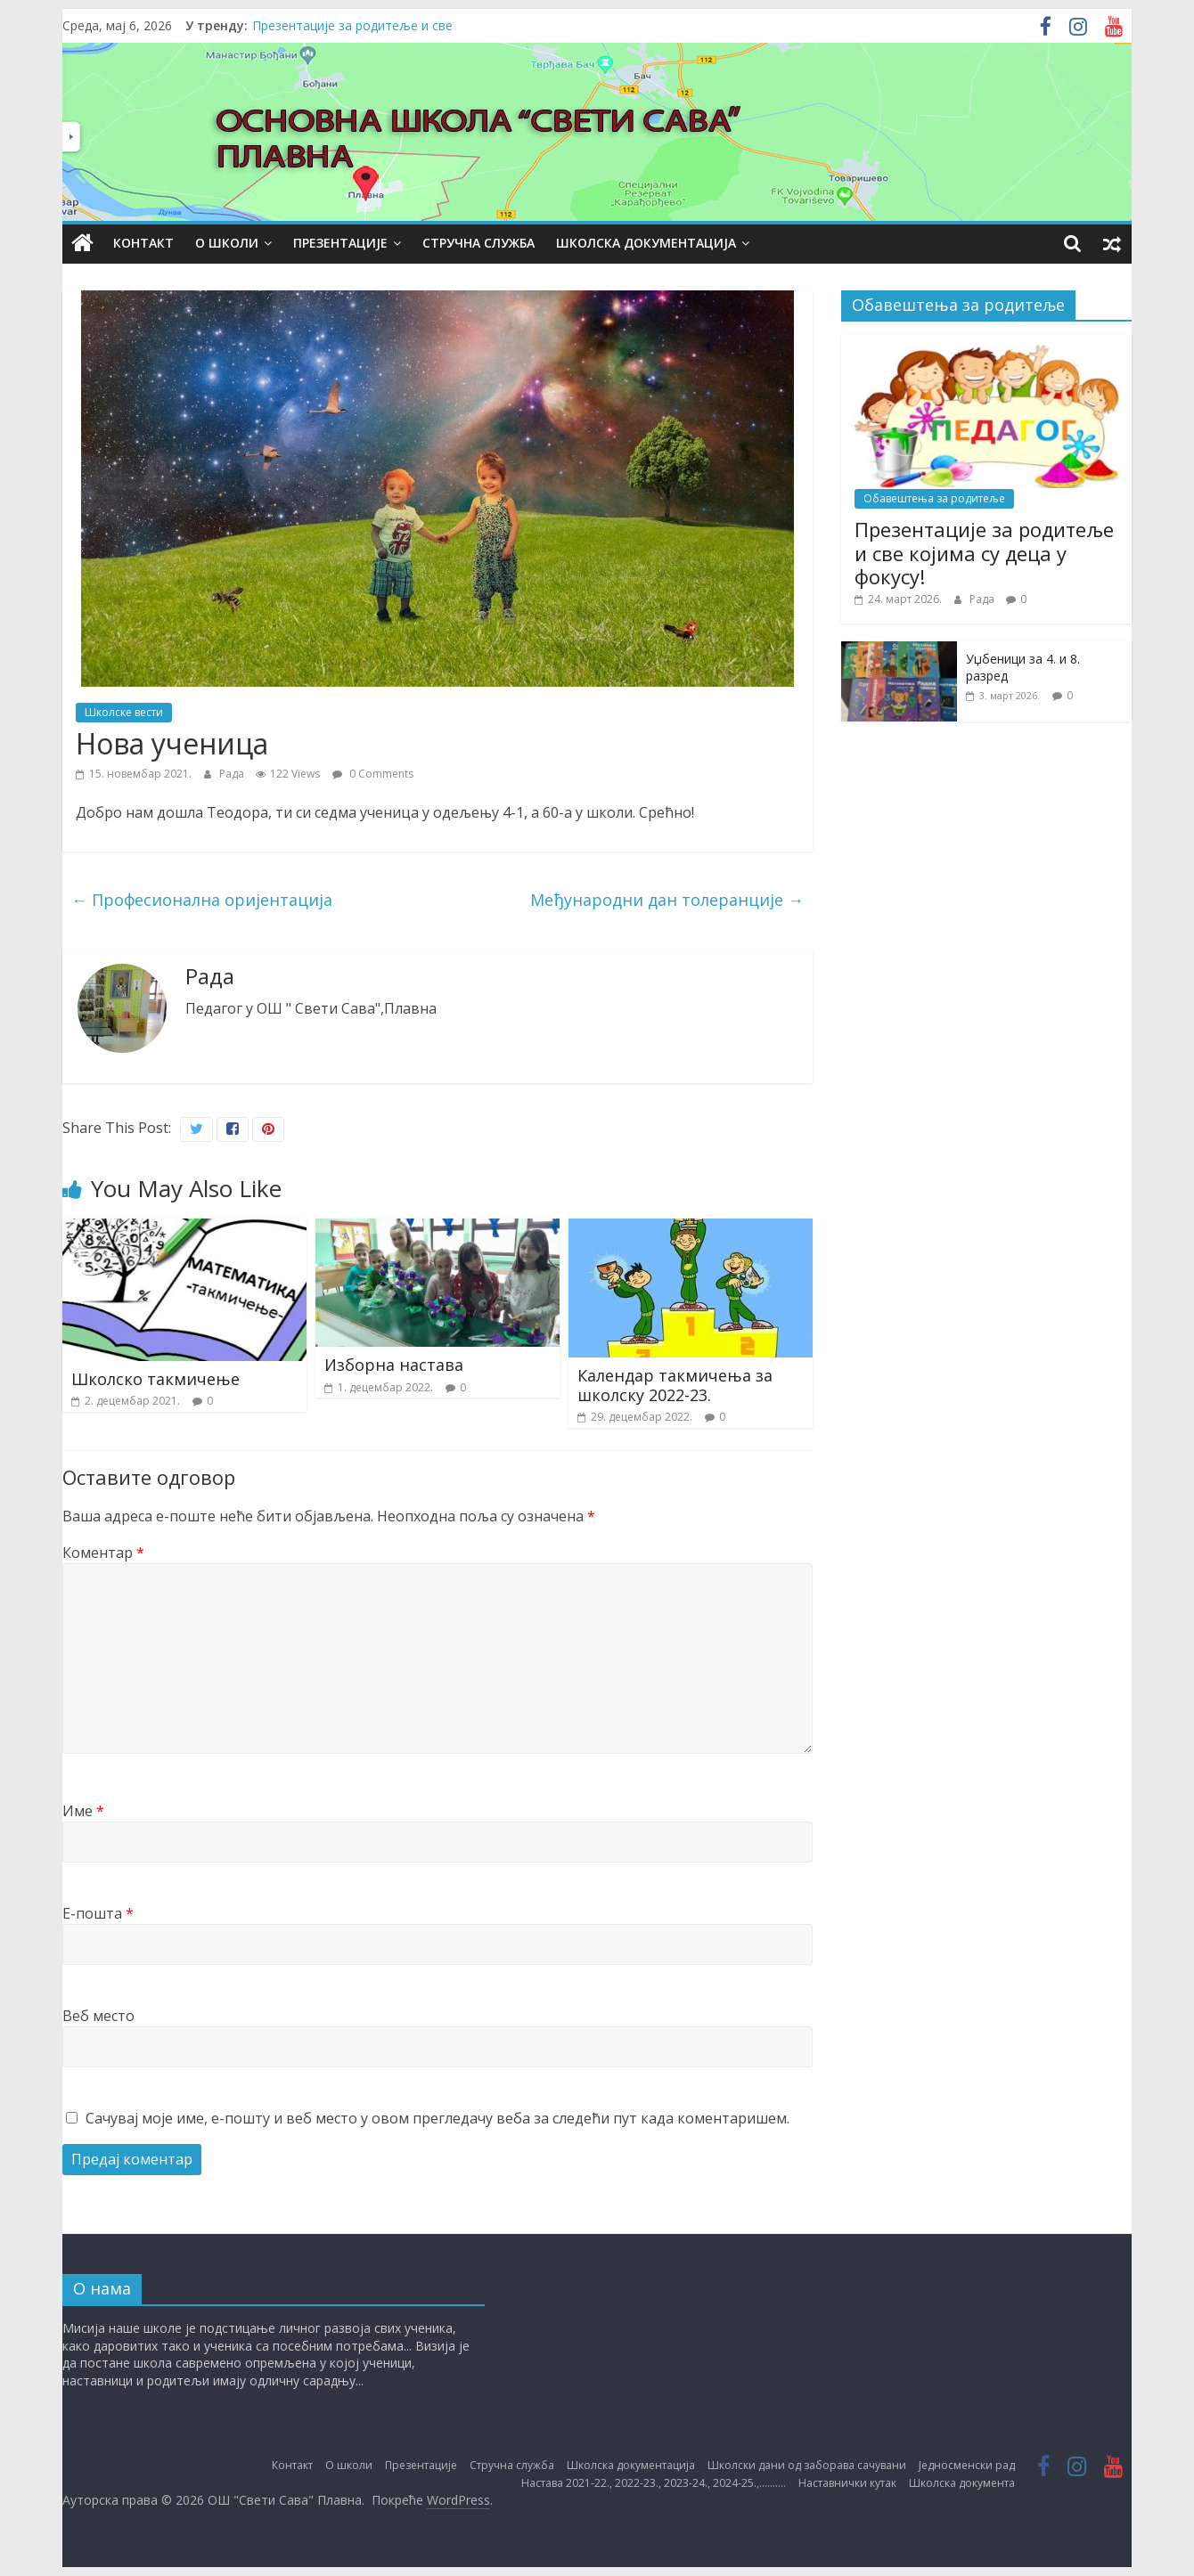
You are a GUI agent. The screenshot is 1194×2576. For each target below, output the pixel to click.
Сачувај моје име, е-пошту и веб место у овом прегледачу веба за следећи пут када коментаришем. (437, 2118)
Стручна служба (478, 242)
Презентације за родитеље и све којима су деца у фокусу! (984, 553)
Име (83, 1811)
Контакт (143, 242)
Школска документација (646, 242)
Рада (233, 773)
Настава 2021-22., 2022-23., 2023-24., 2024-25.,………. (653, 2482)
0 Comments (372, 773)
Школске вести (124, 712)
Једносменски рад (967, 2465)
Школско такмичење (155, 1379)
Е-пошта (98, 1913)
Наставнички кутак (847, 2482)
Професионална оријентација (201, 899)
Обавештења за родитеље (934, 498)
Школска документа (962, 2482)
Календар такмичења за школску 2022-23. (675, 1385)
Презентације (340, 242)
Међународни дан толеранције (667, 899)
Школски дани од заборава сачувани (806, 2465)
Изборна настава (393, 1364)
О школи (226, 242)
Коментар (103, 1552)
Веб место (98, 2016)
